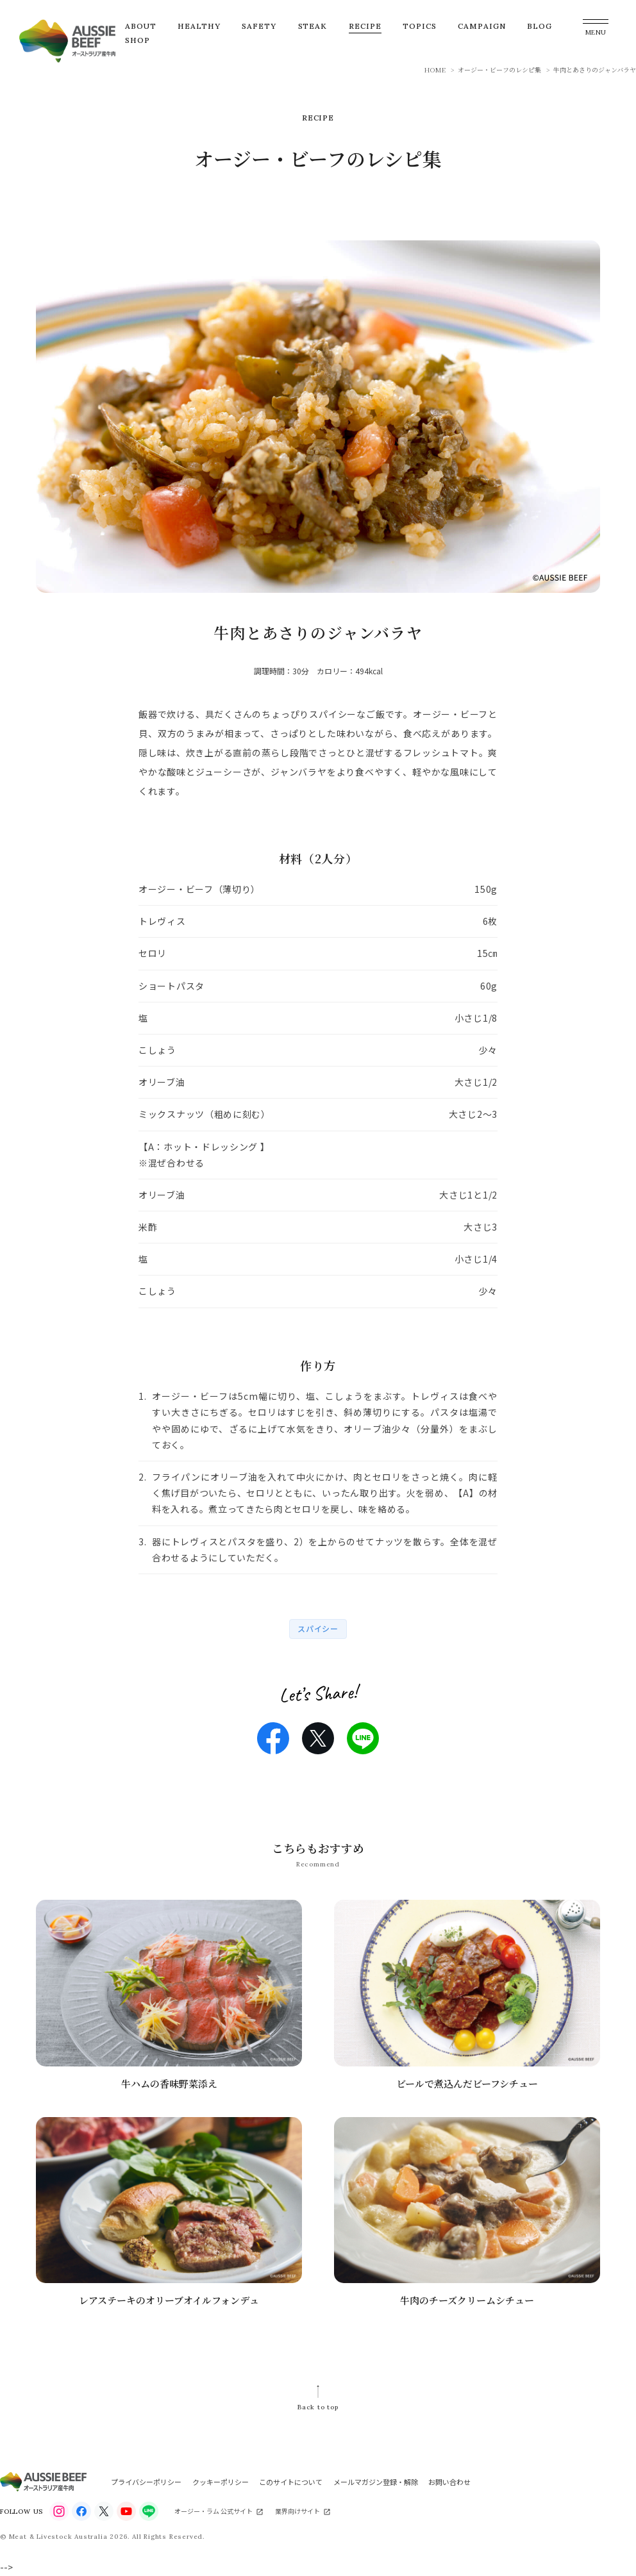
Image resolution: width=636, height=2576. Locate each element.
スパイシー (318, 1628)
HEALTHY (199, 26)
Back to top (318, 2407)
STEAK (313, 26)
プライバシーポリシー (146, 2482)
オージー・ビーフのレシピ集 (499, 69)
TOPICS (420, 26)
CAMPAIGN (482, 26)
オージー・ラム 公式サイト (213, 2511)
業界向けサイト (297, 2511)
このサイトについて (290, 2482)
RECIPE (365, 26)
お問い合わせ (449, 2482)
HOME (435, 69)
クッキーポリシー (220, 2482)
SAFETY (259, 26)
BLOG (539, 26)
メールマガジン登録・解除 (375, 2482)
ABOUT (140, 26)
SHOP (137, 40)
